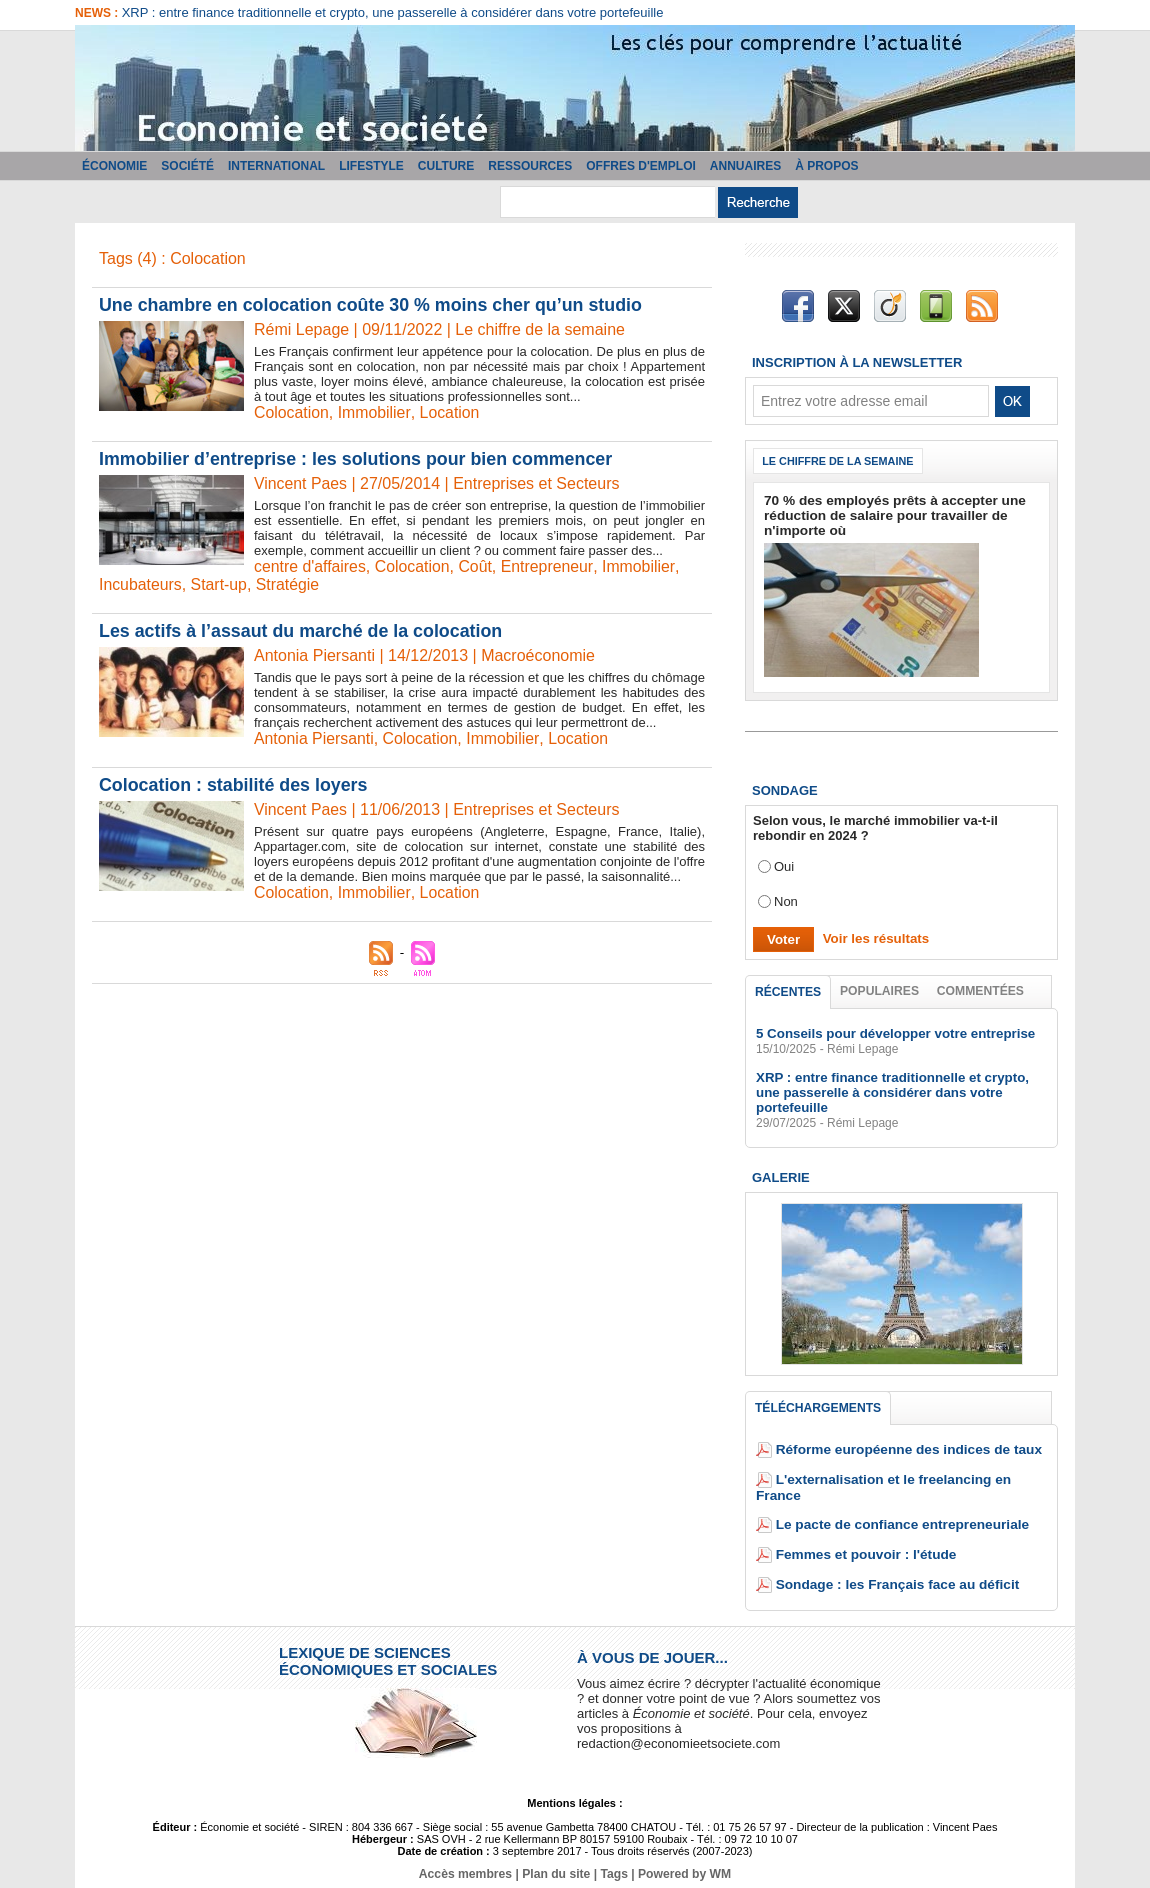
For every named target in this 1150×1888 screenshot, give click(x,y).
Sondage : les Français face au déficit (892, 1571)
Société (187, 166)
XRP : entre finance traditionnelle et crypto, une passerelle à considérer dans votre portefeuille (393, 12)
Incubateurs (141, 584)
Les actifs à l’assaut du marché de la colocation (302, 631)
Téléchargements (818, 1409)
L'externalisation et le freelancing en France (911, 1481)
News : (98, 13)
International (276, 166)
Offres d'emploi (641, 166)
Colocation (292, 412)
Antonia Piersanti (314, 738)
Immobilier (375, 412)
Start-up (220, 584)
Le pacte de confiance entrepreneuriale (896, 1511)
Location (450, 412)
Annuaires (745, 166)
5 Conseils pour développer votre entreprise (892, 1034)
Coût (477, 566)
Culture (446, 166)
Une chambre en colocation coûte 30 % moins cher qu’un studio (373, 305)
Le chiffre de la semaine (840, 461)
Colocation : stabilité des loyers (234, 785)
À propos (826, 166)
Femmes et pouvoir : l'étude (862, 1541)
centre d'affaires (310, 566)
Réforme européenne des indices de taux (903, 1451)
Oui (784, 866)
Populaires (880, 991)
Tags (613, 1861)
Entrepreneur (549, 566)
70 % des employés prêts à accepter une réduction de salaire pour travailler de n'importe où (888, 515)
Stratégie (289, 584)
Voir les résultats (874, 938)
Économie (114, 166)
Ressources (530, 166)
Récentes (788, 992)
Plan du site (556, 1861)
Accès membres (467, 1861)
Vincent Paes (301, 483)
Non (786, 901)
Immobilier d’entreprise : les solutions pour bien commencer (358, 459)
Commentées (981, 991)
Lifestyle (371, 166)
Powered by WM (683, 1861)
